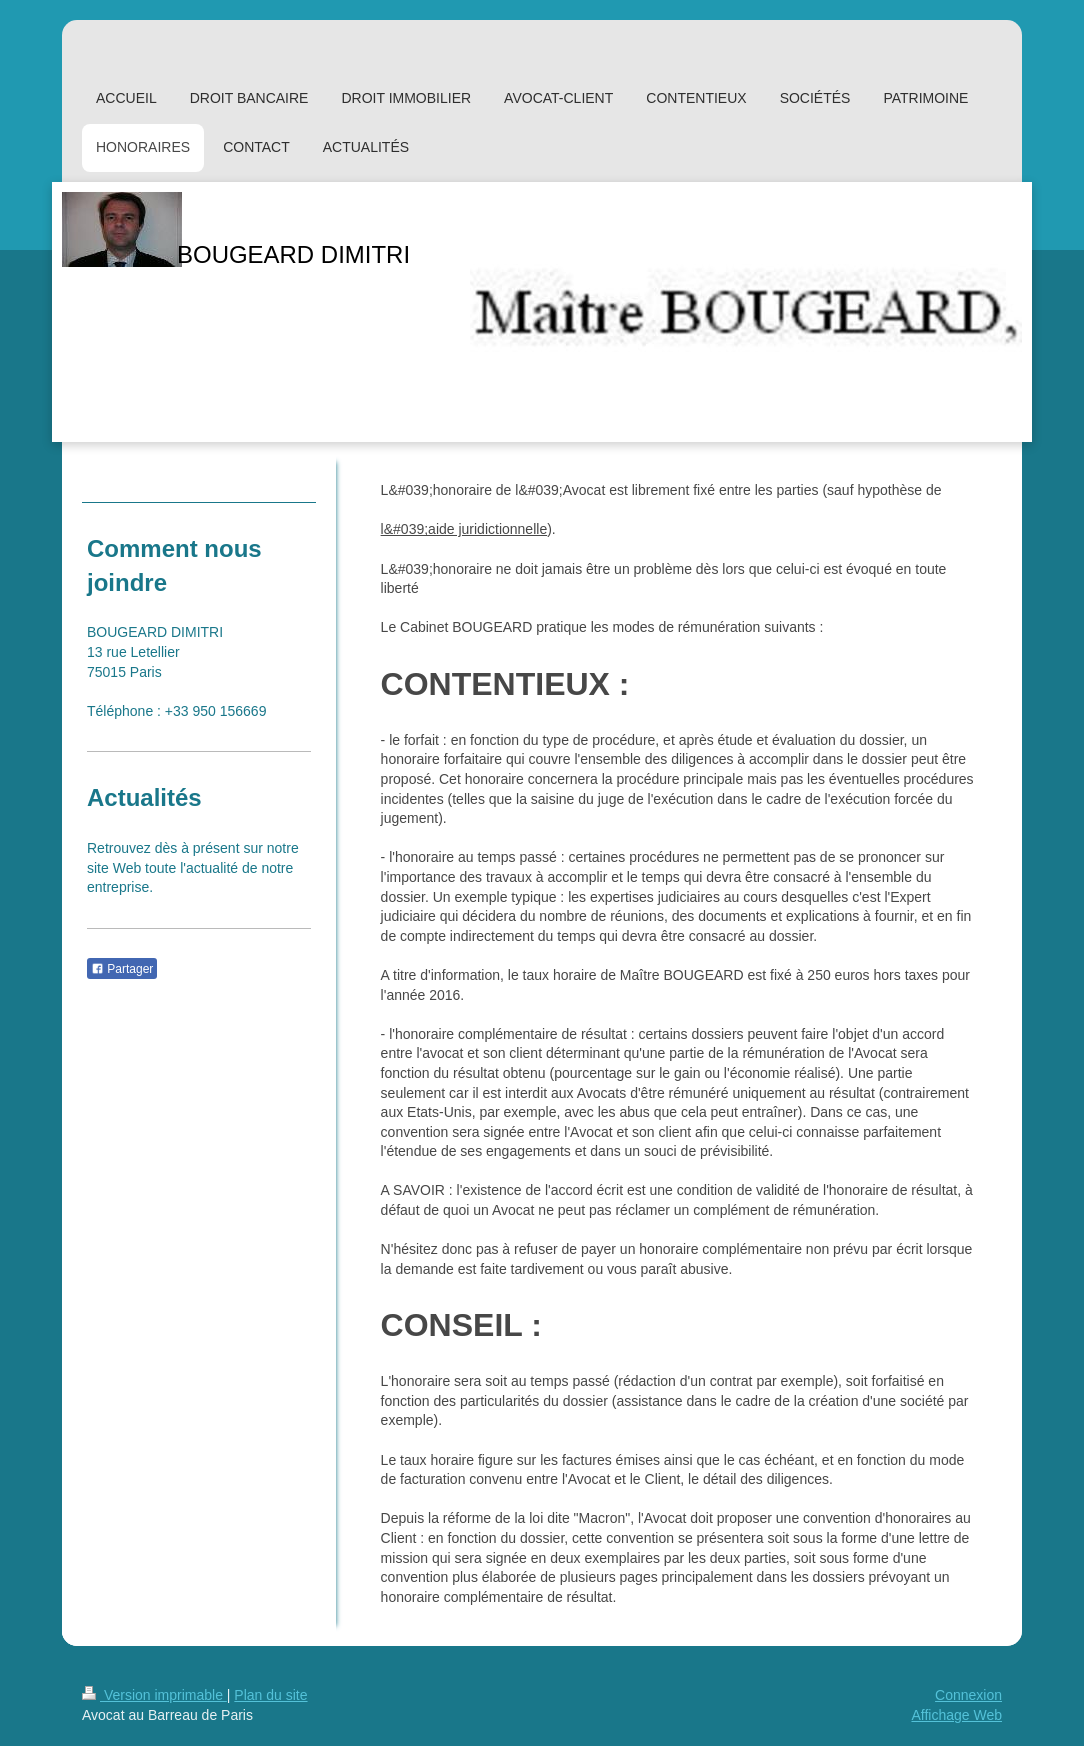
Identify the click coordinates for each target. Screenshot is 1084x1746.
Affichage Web (956, 1715)
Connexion (968, 1695)
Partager (122, 969)
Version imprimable (154, 1695)
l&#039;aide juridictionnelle (464, 529)
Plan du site (270, 1695)
